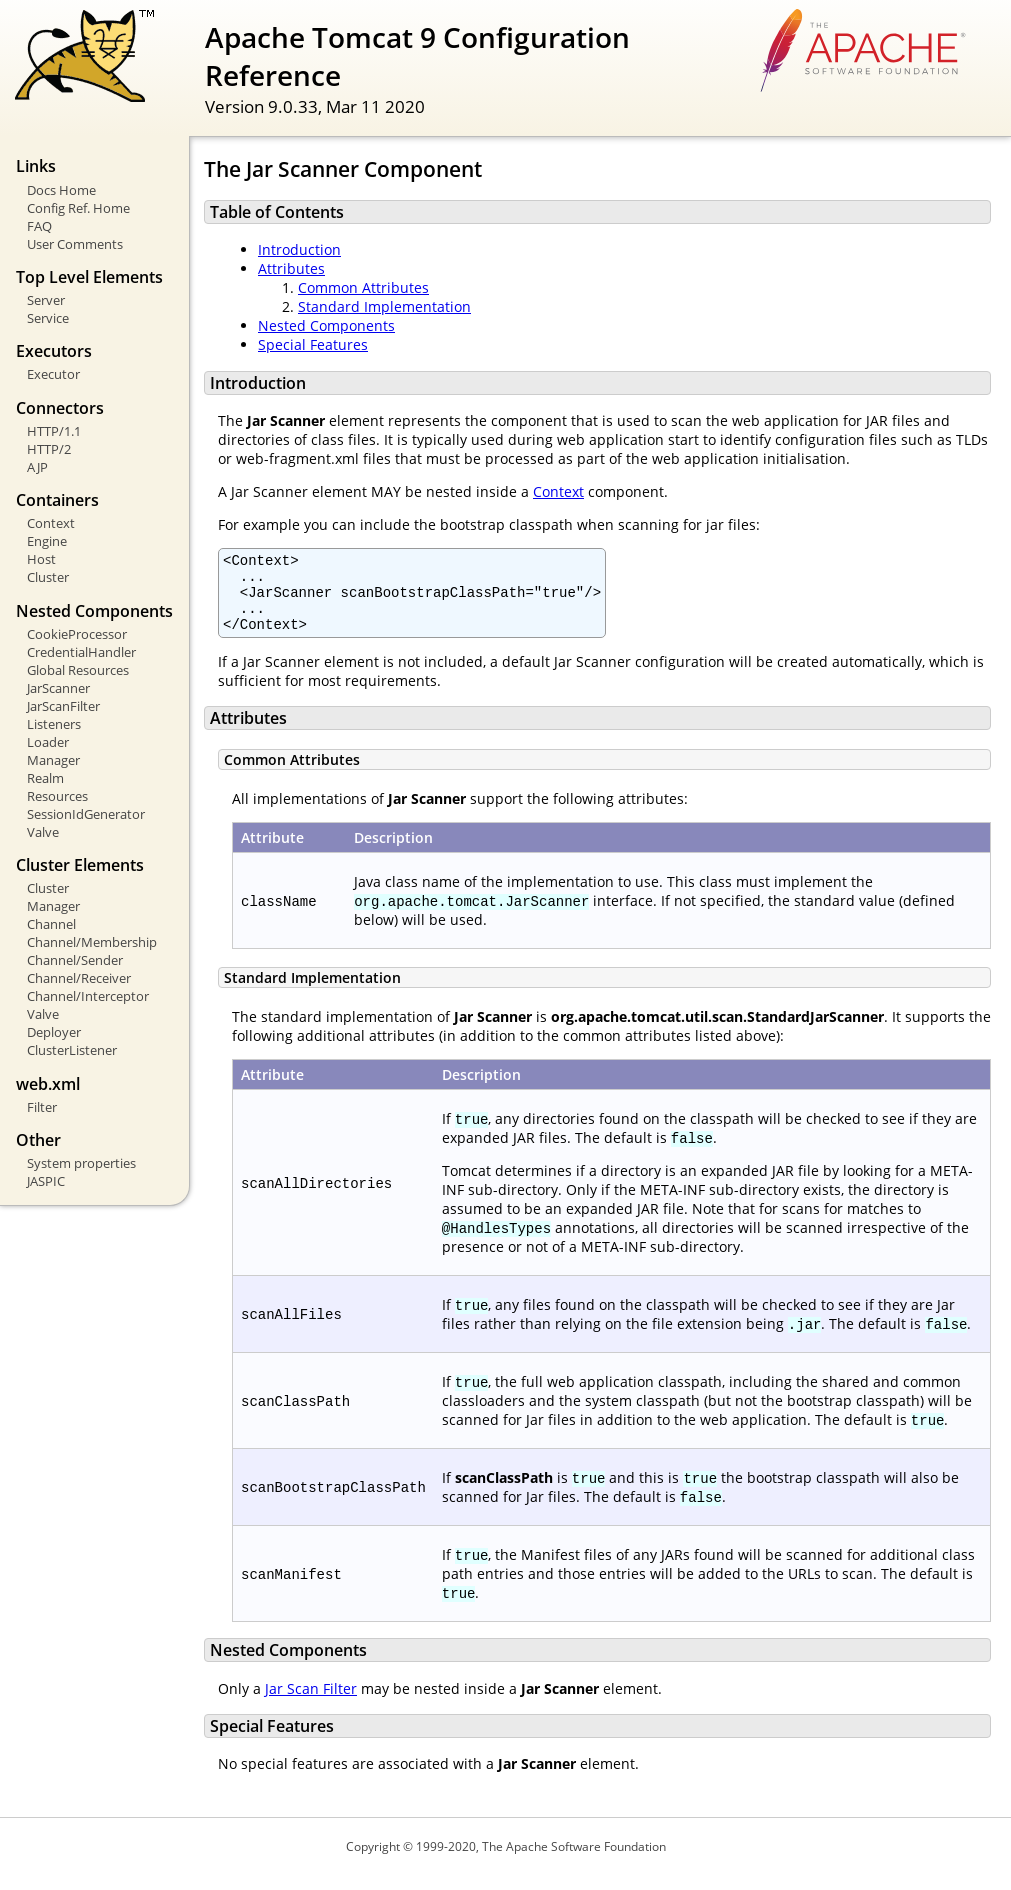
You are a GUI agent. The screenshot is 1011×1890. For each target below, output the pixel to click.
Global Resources (78, 670)
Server (46, 300)
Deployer (54, 1032)
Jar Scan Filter (311, 1703)
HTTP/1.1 (54, 431)
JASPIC (46, 1181)
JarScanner (58, 688)
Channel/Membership (92, 942)
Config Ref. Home (78, 208)
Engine (47, 541)
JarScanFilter (63, 706)
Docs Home (61, 190)
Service (48, 318)
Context (51, 523)
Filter (42, 1107)
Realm (45, 778)
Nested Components (326, 325)
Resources (57, 796)
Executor (53, 374)
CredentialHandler (81, 652)
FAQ (39, 226)
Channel (51, 924)
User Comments (75, 244)
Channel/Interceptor (88, 996)
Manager (53, 760)
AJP (37, 467)
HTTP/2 (49, 449)
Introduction (299, 249)
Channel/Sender (75, 960)
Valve (43, 832)
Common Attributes (363, 287)
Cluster (48, 577)
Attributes (291, 268)
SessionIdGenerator (86, 814)
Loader (48, 742)
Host (41, 559)
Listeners (54, 724)
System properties (81, 1163)
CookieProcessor (77, 634)
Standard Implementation (384, 306)
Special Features (313, 344)
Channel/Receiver (79, 978)
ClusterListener (72, 1050)
